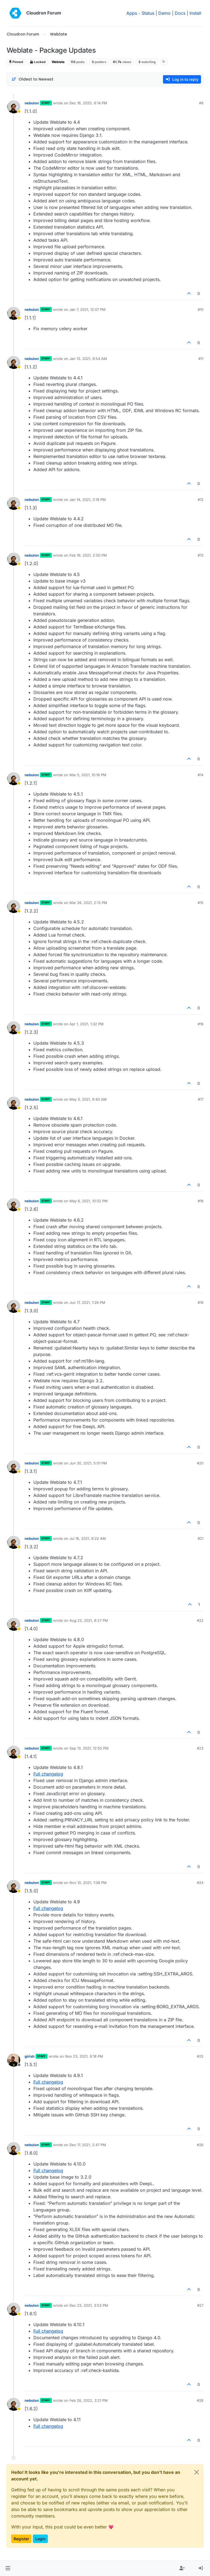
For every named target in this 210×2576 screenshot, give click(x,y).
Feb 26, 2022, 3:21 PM (88, 2400)
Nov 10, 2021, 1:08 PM (88, 1882)
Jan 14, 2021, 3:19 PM (87, 499)
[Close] (196, 2472)
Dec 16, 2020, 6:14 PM (88, 103)
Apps (131, 13)
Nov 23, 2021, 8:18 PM (84, 2056)
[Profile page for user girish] (13, 2060)
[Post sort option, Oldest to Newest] (32, 79)
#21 (200, 1538)
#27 (200, 2305)
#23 (200, 1748)
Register (21, 2538)
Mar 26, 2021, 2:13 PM (88, 902)
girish (29, 2056)
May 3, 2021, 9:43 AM (88, 1099)
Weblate (58, 62)
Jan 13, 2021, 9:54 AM (88, 358)
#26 (200, 2145)
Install (195, 13)
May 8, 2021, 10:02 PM (88, 1201)
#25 (200, 2056)
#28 (200, 2400)
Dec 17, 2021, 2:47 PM (87, 2145)
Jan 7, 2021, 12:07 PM (87, 309)
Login (40, 2538)
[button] (7, 2568)
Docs (180, 13)
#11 (201, 358)
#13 (200, 555)
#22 (200, 1620)
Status (148, 13)
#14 (200, 775)
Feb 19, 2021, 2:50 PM (88, 555)
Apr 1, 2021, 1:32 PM (86, 1024)
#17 (200, 1099)
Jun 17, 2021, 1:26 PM (87, 1302)
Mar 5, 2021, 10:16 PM (87, 775)
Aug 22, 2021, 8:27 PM (88, 1620)
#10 (200, 309)
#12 (200, 499)
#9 (201, 103)
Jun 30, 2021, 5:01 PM (88, 1463)
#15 (200, 902)
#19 (200, 1302)
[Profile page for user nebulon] (13, 106)
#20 (200, 1463)
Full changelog (48, 1774)
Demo (164, 13)
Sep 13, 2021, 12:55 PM (89, 1748)
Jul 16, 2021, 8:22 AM (87, 1538)
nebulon (32, 103)
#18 (200, 1201)
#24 (200, 1882)
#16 (200, 1024)
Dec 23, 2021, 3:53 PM (88, 2305)
